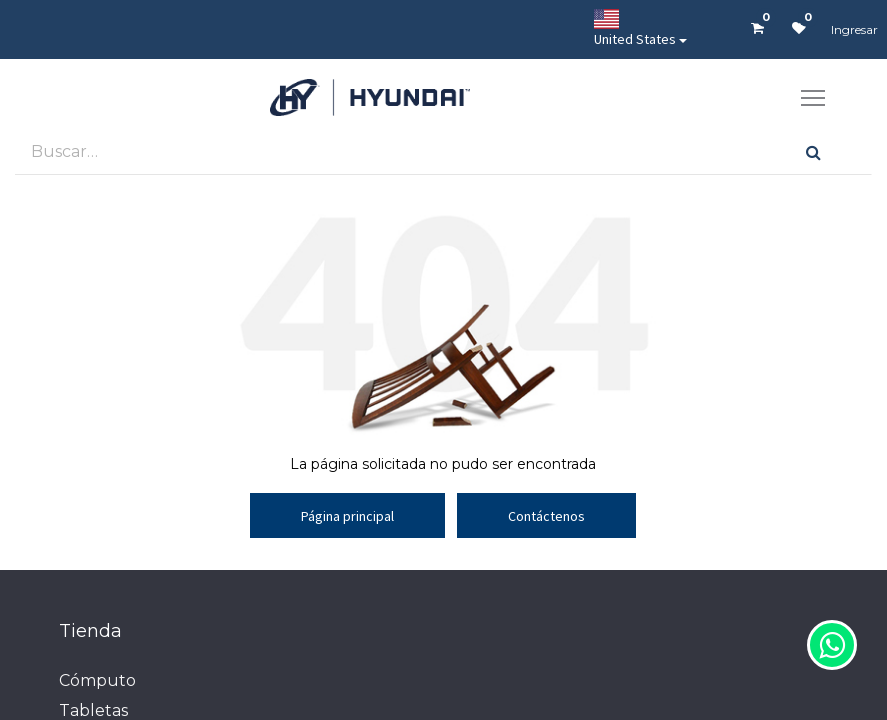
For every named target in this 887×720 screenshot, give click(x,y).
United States (635, 28)
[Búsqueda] (813, 151)
